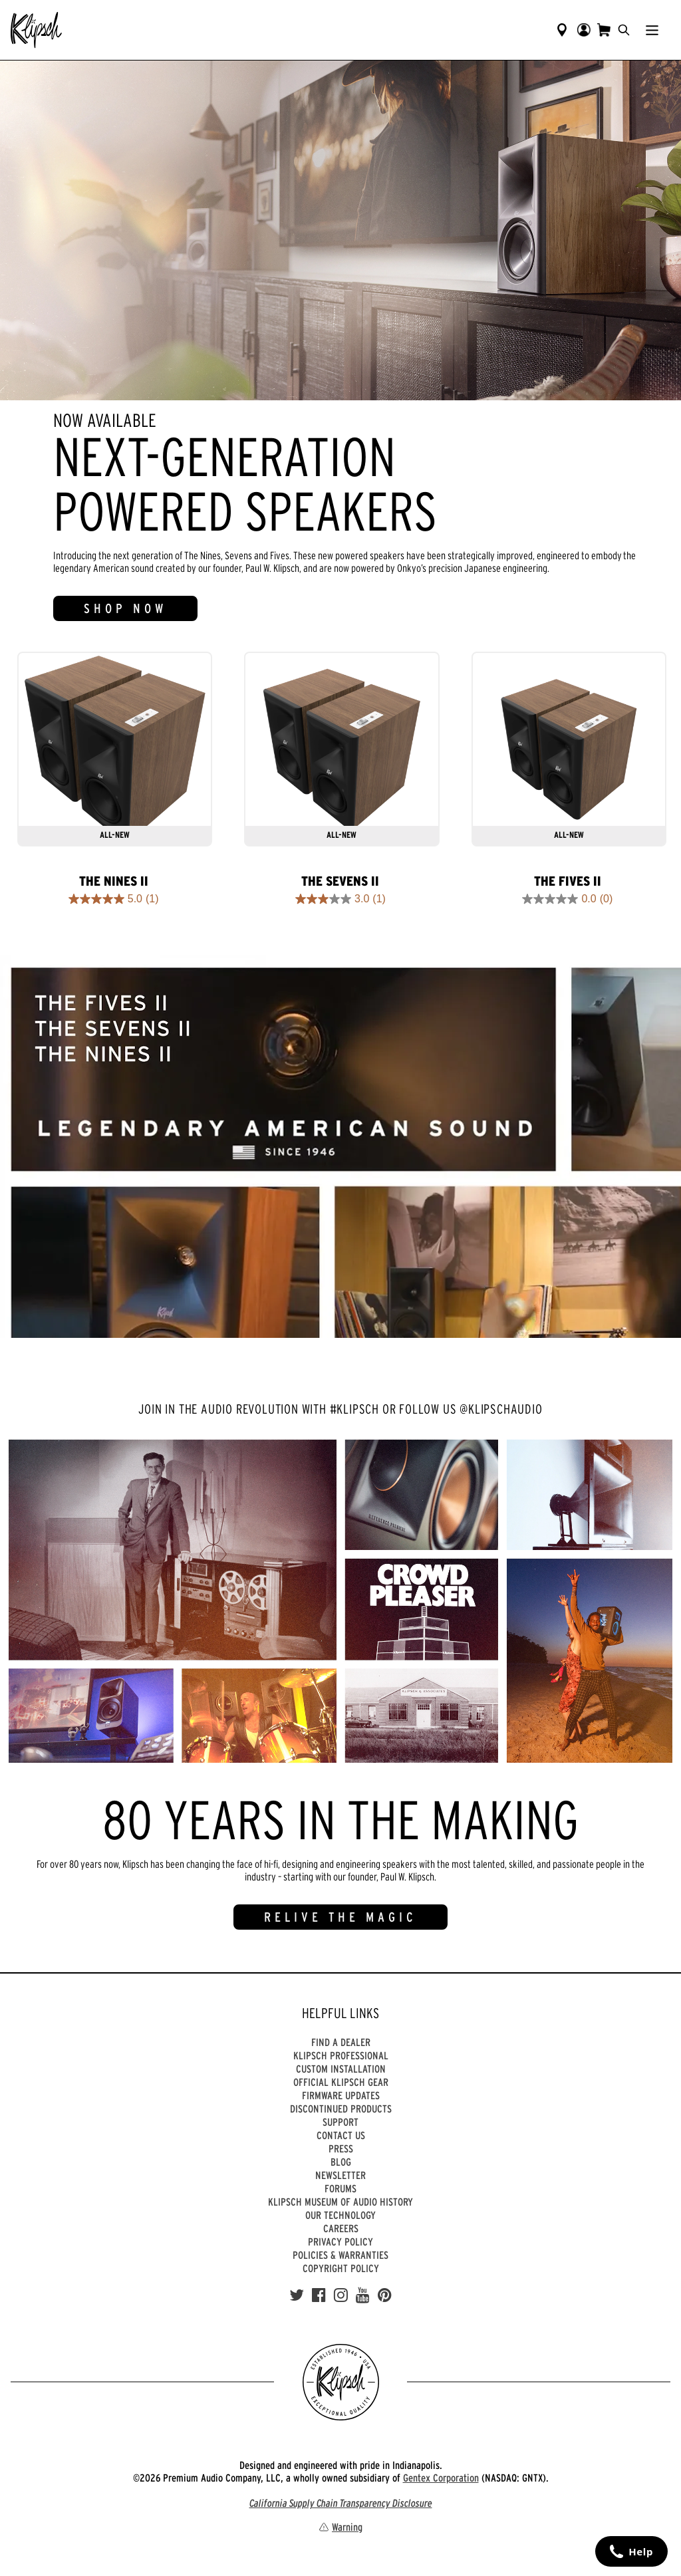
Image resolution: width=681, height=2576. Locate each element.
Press (341, 2148)
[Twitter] (296, 2295)
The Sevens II (340, 881)
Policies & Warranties (340, 2255)
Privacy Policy (340, 2242)
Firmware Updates (341, 2095)
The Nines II (113, 881)
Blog (341, 2162)
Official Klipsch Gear (340, 2082)
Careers (340, 2228)
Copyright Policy (341, 2268)
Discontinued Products (341, 2109)
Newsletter (340, 2175)
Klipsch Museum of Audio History (340, 2202)
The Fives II (567, 881)
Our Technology (340, 2215)
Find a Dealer (340, 2042)
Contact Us (341, 2135)
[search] (624, 30)
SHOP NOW (125, 608)
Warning (340, 2527)
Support (340, 2122)
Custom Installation (341, 2069)
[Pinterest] (385, 2295)
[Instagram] (341, 2295)
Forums (340, 2188)
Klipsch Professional (340, 2055)
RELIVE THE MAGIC (340, 1917)
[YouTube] (363, 2295)
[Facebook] (319, 2295)
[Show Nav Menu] (652, 30)
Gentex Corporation (441, 2478)
